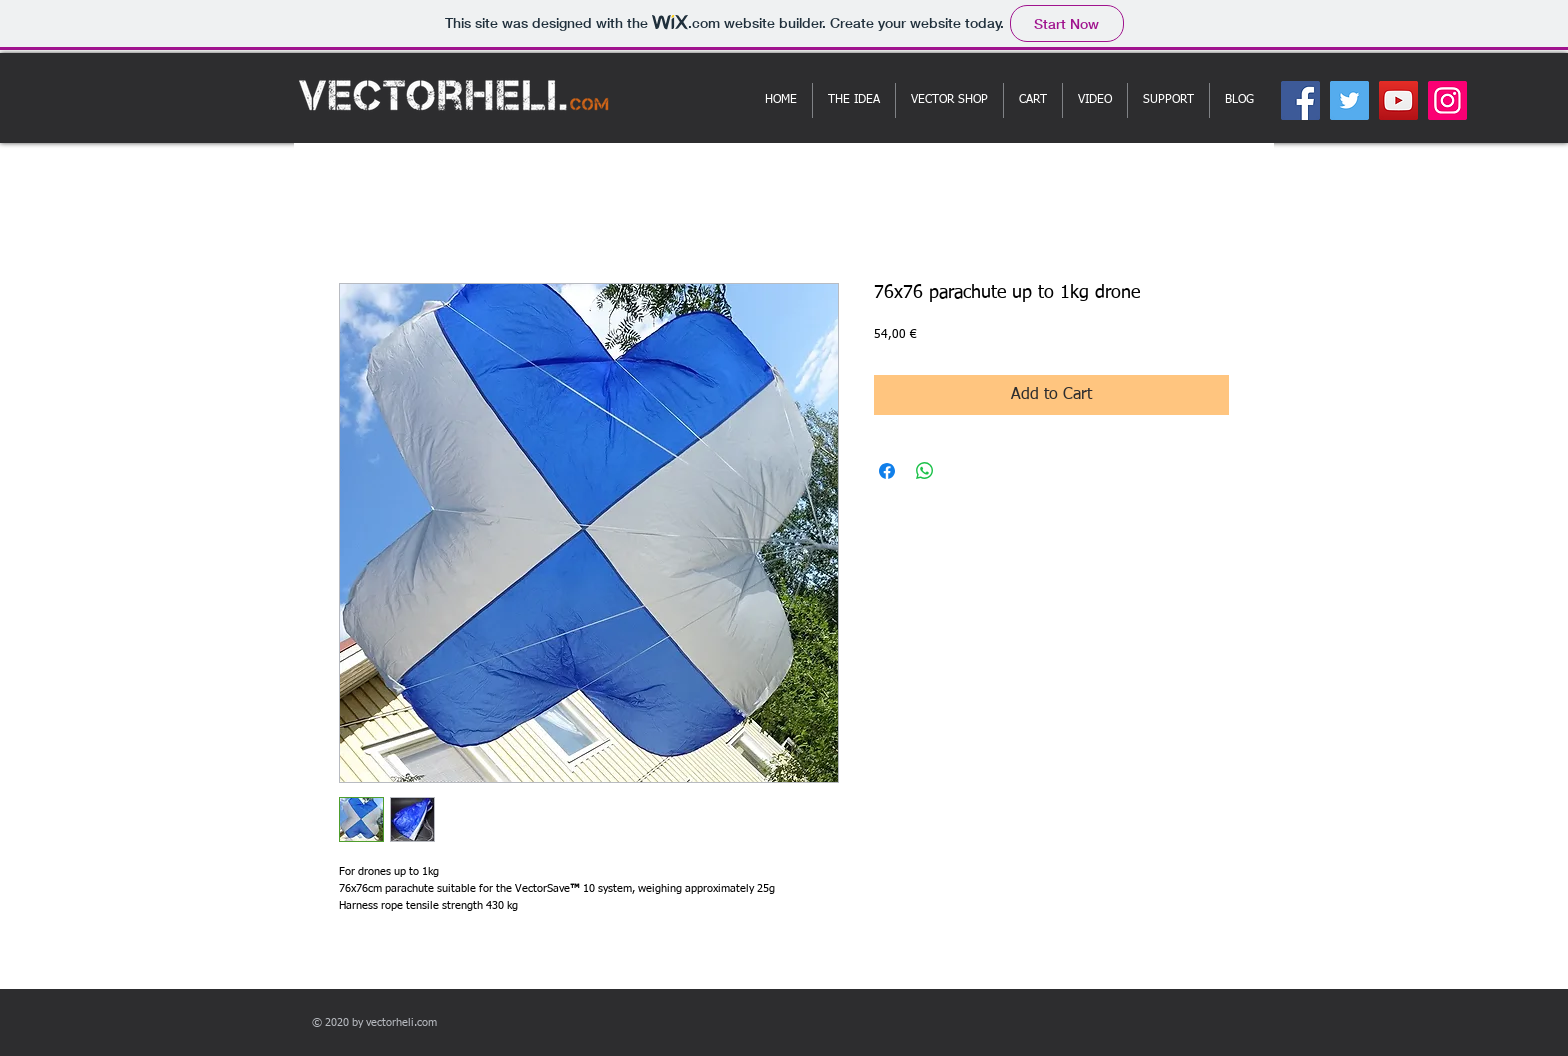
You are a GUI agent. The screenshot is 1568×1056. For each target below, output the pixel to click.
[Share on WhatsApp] (925, 471)
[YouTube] (1398, 100)
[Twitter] (1349, 100)
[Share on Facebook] (887, 471)
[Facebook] (1300, 100)
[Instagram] (1447, 100)
